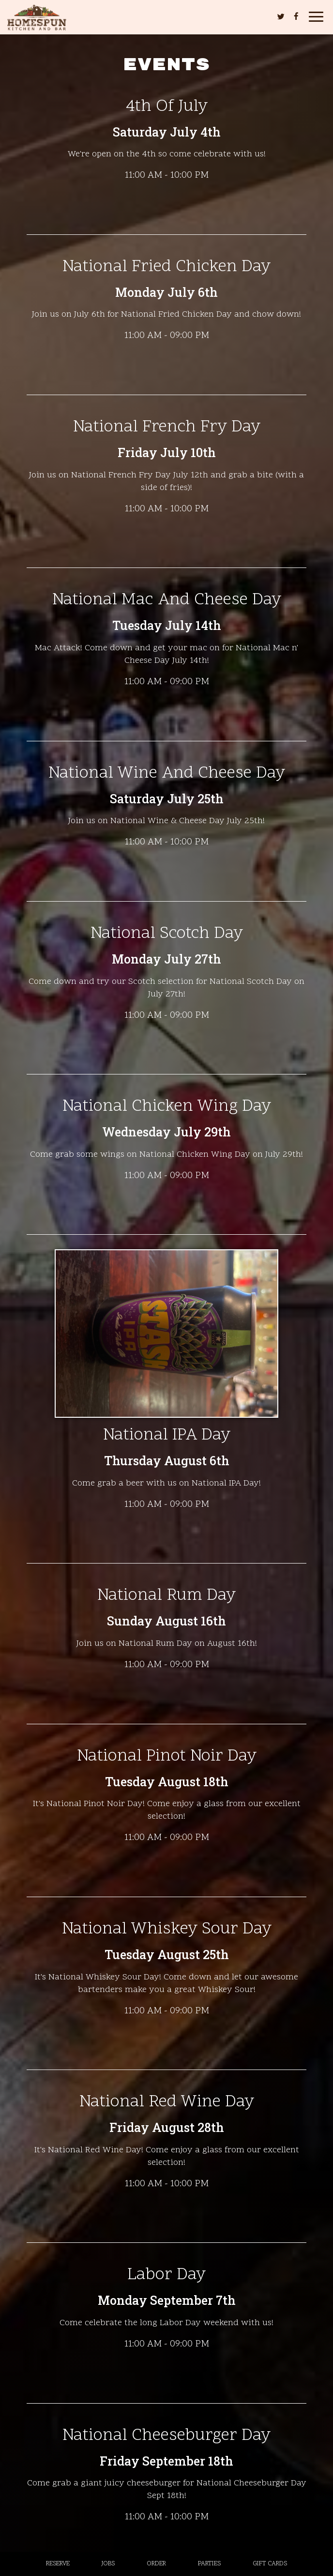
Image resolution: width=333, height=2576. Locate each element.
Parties (209, 2564)
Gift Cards (270, 2564)
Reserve (58, 2564)
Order (156, 2564)
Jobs (108, 2564)
